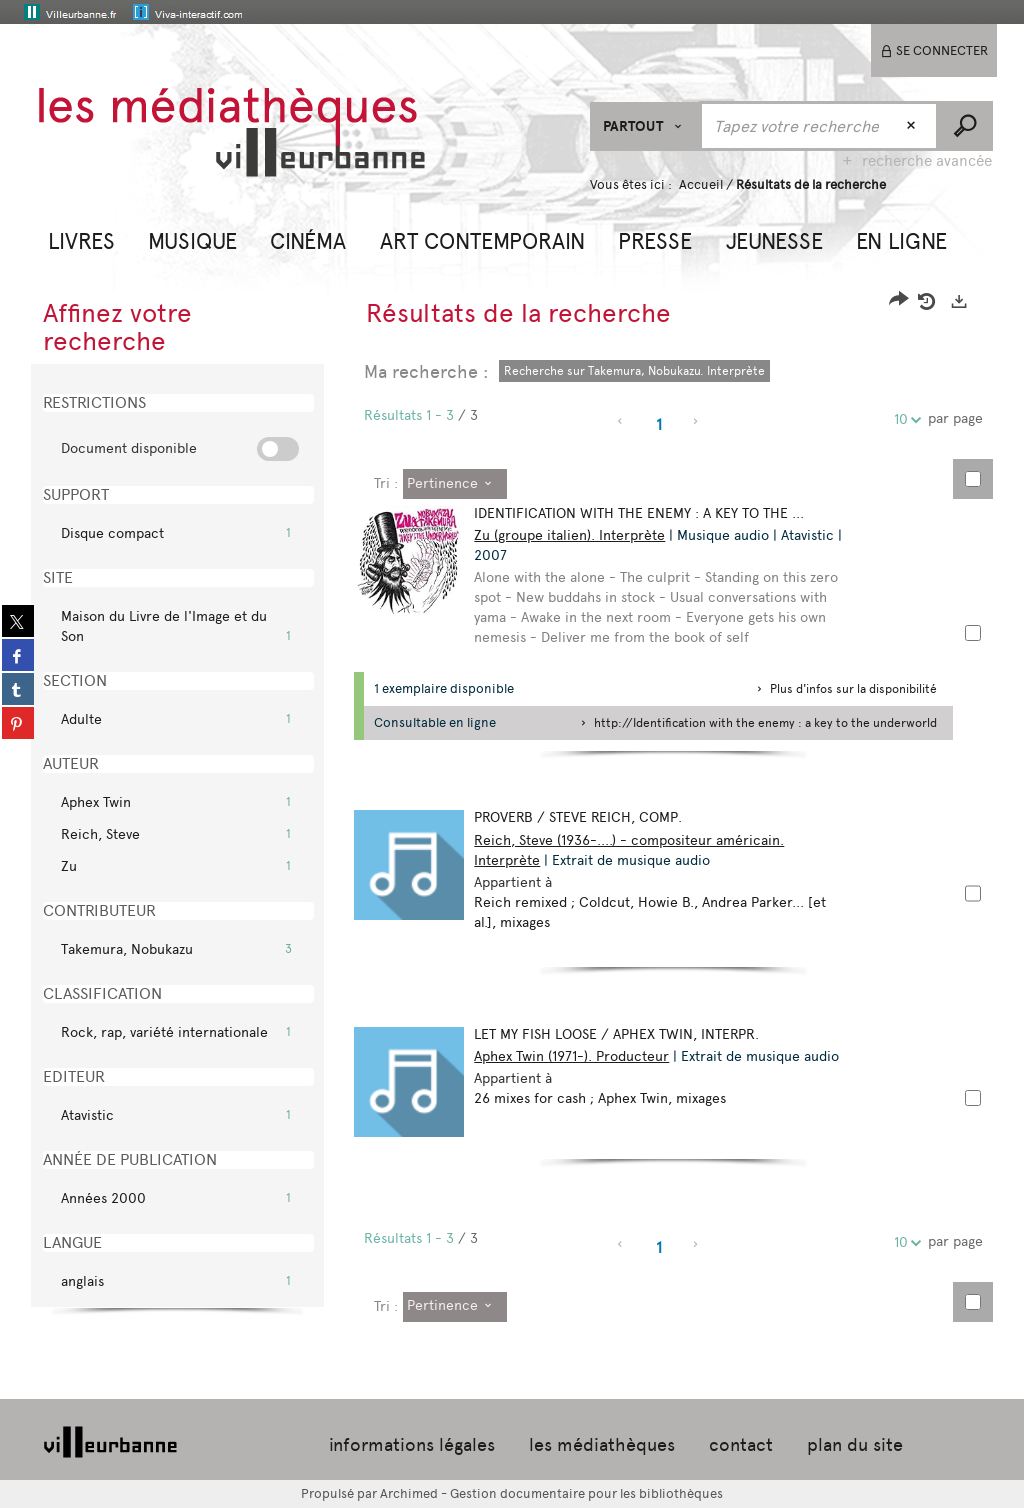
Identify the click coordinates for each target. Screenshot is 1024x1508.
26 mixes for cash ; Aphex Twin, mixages (600, 1098)
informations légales (412, 1445)
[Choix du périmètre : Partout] (645, 126)
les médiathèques (602, 1445)
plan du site (855, 1445)
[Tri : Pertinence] (455, 484)
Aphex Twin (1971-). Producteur (571, 1056)
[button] (81, 239)
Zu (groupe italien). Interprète (569, 535)
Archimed (409, 1493)
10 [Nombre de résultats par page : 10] (904, 419)
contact (741, 1445)
